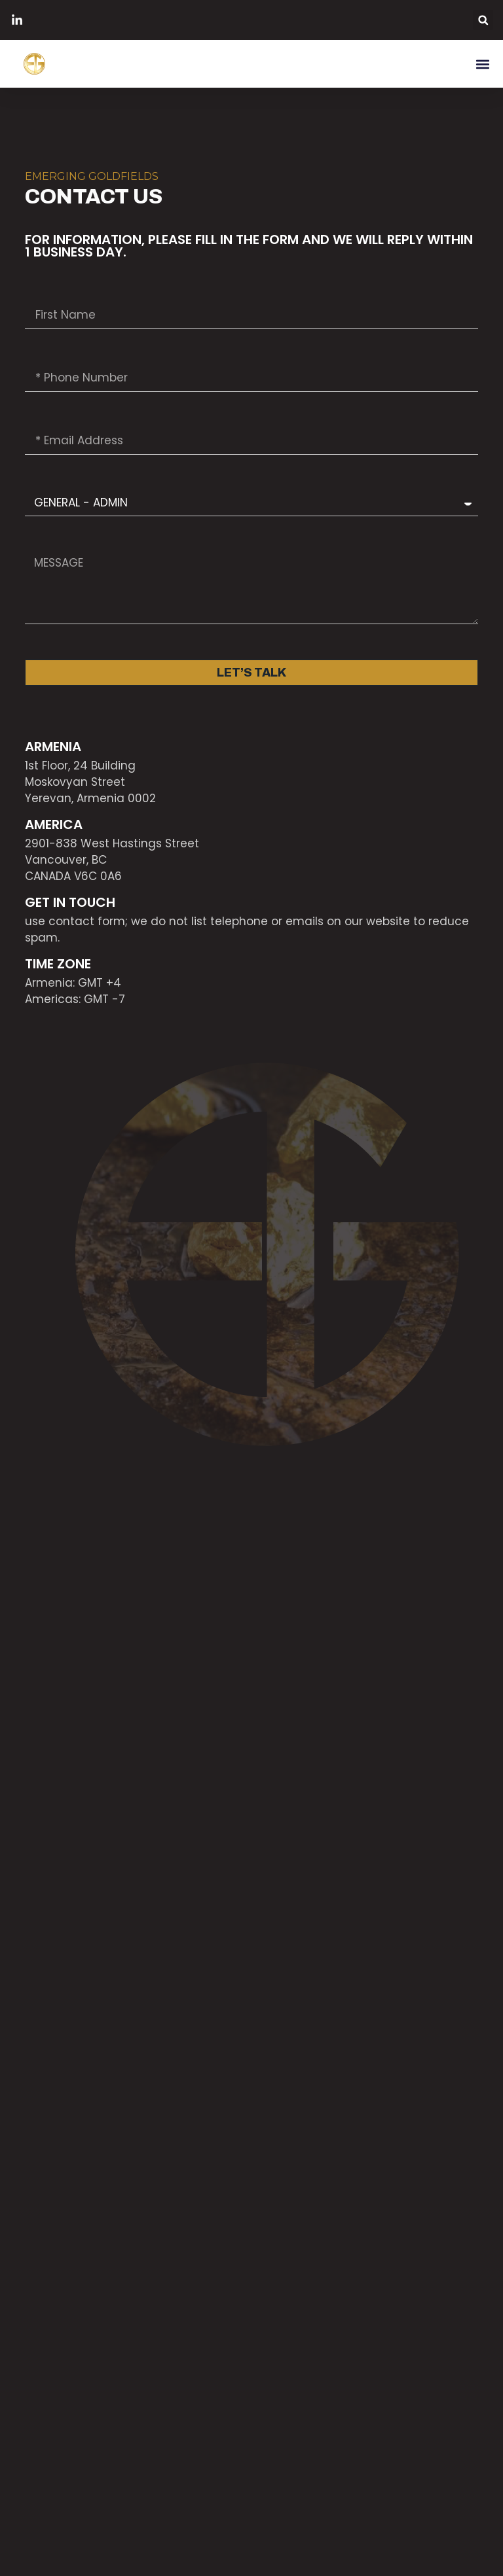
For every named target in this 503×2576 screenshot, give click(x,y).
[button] (483, 20)
